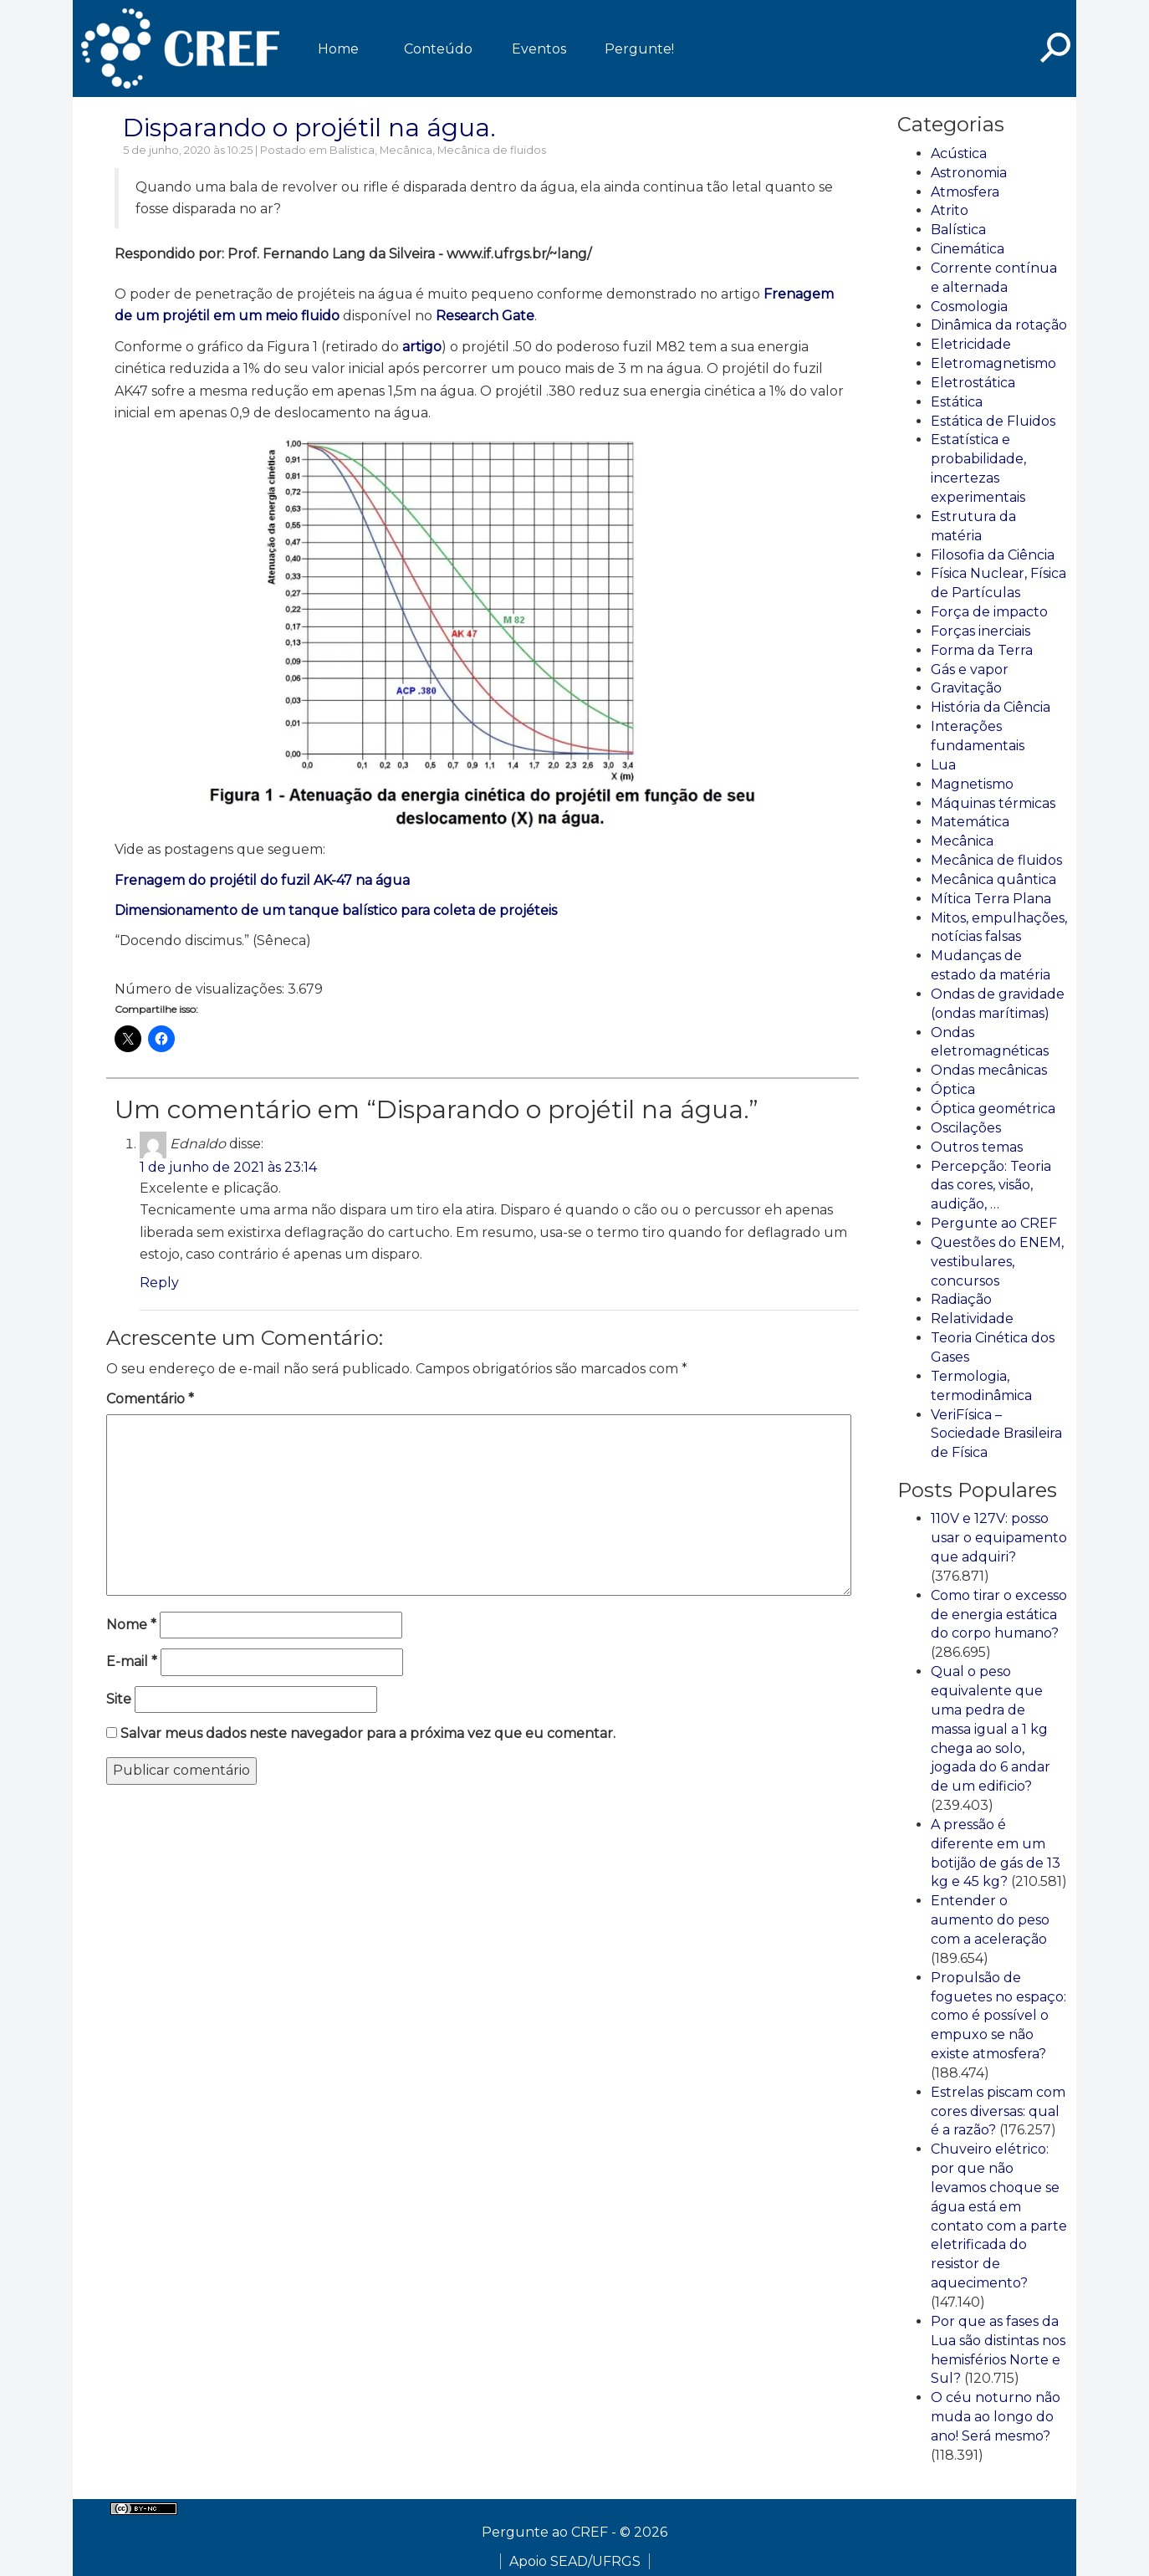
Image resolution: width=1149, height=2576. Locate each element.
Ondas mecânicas (989, 1070)
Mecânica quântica (993, 879)
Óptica (953, 1089)
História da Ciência (990, 707)
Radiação (961, 1299)
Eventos (539, 49)
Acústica (959, 153)
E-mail (131, 1661)
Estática (957, 402)
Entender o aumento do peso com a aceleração (990, 1920)
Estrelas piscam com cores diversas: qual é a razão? (998, 2111)
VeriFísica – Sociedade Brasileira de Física (996, 1434)
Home (338, 49)
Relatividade (972, 1318)
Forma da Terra (982, 650)
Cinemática (967, 249)
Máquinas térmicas (993, 803)
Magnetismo (972, 784)
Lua (943, 765)
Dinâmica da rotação (999, 325)
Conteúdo (438, 49)
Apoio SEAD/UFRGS (575, 2561)
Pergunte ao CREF (994, 1223)
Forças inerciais (980, 631)
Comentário (150, 1399)
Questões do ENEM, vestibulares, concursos (997, 1261)
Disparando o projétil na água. (309, 127)
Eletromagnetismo (993, 363)
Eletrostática (973, 383)
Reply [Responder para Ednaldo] (159, 1283)
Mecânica (406, 150)
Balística (352, 150)
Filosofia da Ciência (993, 555)
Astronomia (969, 173)
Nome (131, 1625)
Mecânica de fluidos (491, 150)
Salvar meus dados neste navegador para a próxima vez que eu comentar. (367, 1733)
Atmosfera (965, 192)
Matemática (970, 822)
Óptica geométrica (993, 1109)
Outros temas (977, 1147)
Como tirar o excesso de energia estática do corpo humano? (999, 1614)
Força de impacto (989, 612)
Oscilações (966, 1128)
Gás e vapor (970, 669)
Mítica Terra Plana (991, 899)
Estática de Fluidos (993, 421)
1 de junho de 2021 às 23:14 (228, 1167)
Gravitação (966, 688)
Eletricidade (971, 344)
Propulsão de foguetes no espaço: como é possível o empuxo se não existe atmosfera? (998, 2016)
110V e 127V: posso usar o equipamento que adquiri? (999, 1537)
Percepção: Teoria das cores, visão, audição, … (991, 1185)
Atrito (949, 210)
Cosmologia (969, 306)
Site (118, 1699)
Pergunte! (639, 49)
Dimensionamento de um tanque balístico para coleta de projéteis (336, 910)
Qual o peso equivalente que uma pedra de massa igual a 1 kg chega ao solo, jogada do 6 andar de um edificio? (990, 1729)
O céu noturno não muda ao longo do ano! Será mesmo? (995, 2416)
